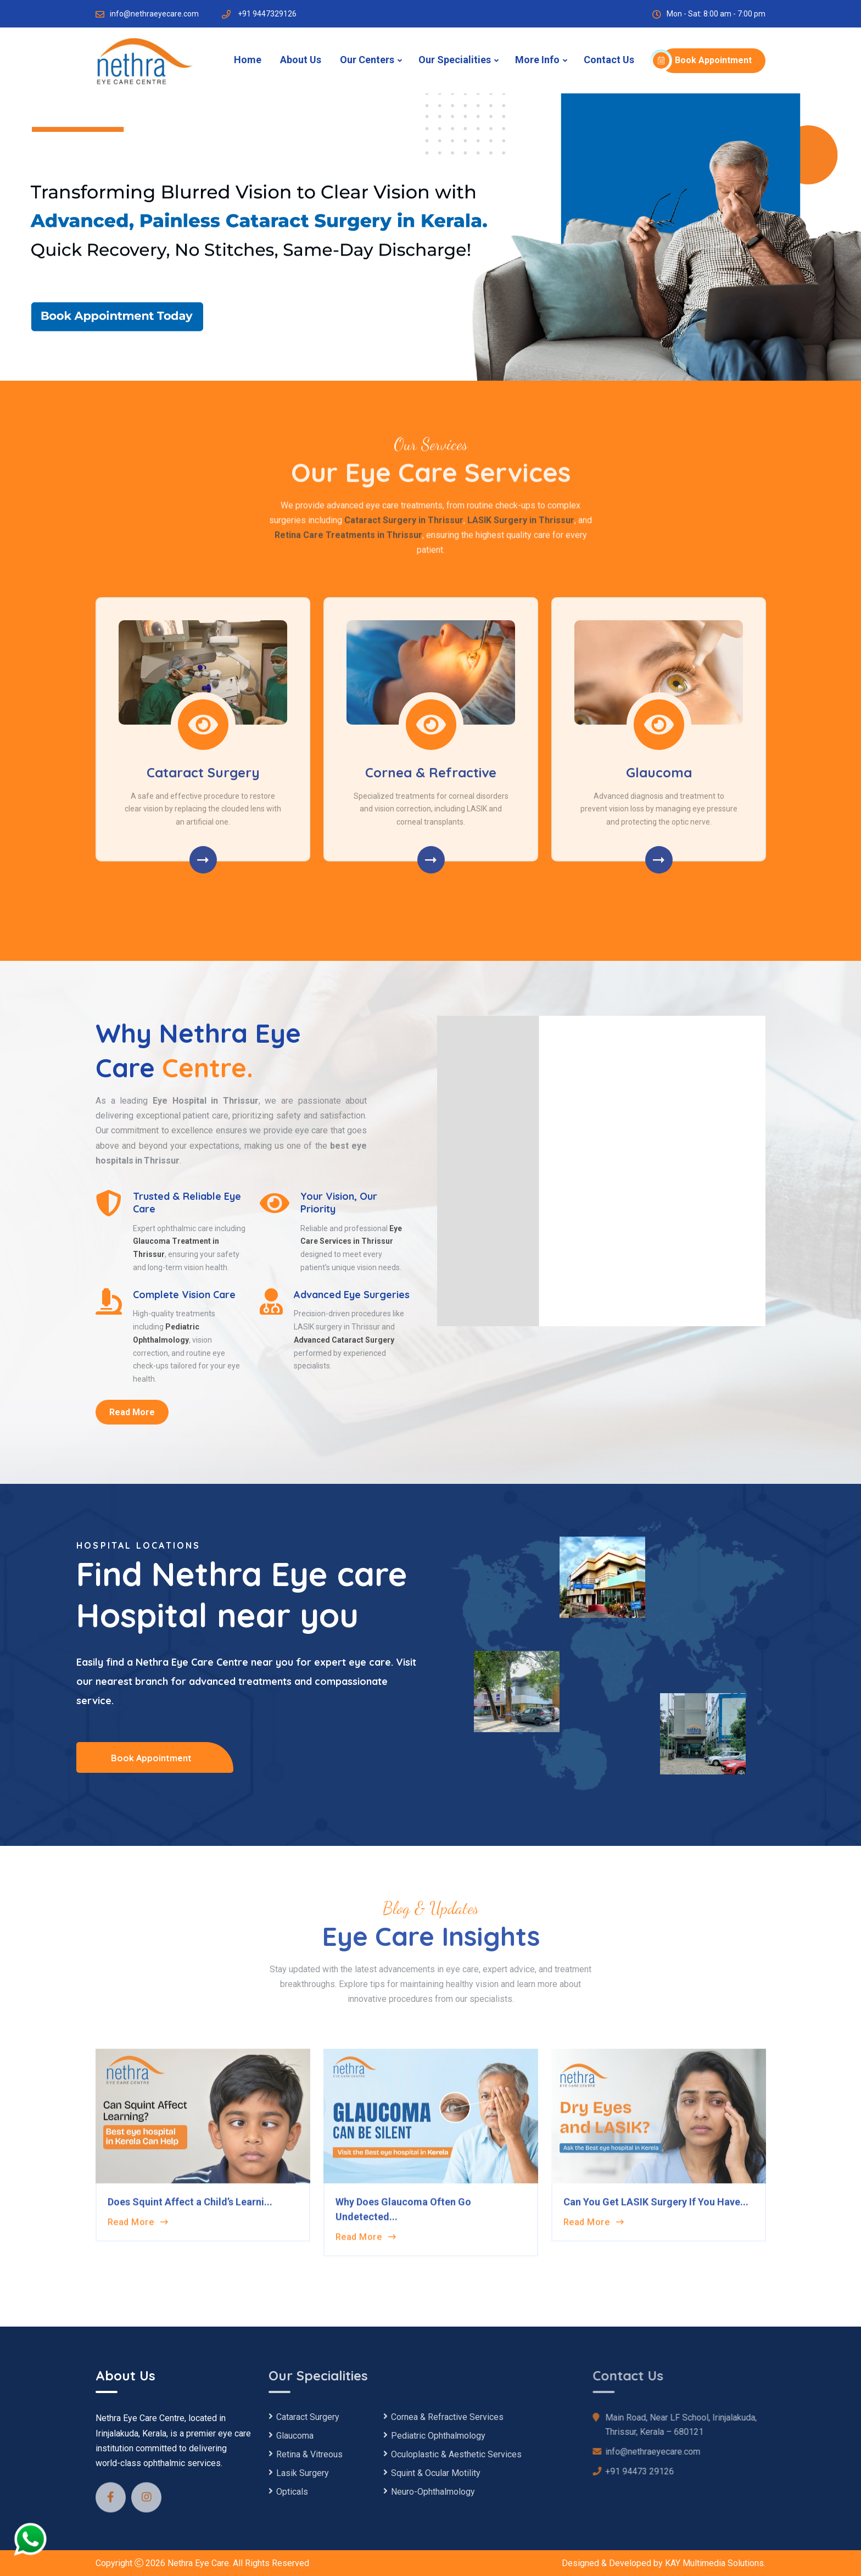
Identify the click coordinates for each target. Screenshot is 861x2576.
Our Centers (367, 59)
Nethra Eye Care (198, 2563)
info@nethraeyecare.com (154, 13)
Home (247, 59)
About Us (300, 59)
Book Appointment (706, 60)
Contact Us (609, 59)
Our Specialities (454, 59)
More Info (537, 59)
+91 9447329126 (267, 13)
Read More (132, 1412)
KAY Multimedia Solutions (714, 2563)
